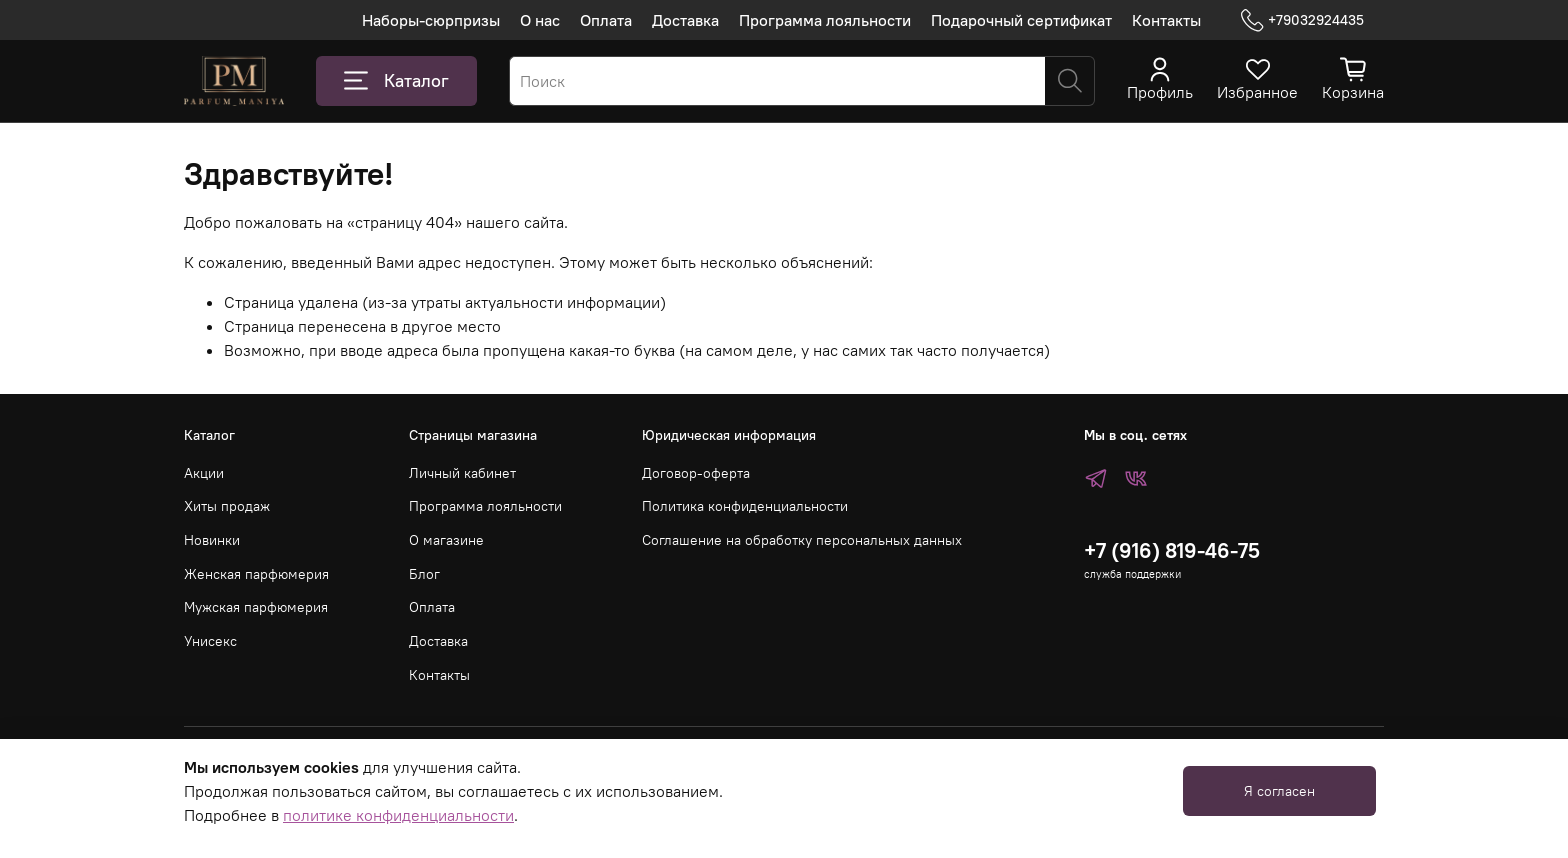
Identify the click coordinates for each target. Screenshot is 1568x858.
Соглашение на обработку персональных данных (802, 540)
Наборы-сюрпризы (431, 20)
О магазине (446, 540)
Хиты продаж (227, 506)
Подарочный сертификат (1021, 20)
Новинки (212, 540)
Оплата (606, 20)
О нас (540, 20)
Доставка (685, 20)
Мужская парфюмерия (256, 607)
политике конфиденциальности (398, 815)
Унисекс (210, 641)
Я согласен (1279, 791)
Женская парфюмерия (256, 574)
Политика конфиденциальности (745, 506)
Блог (424, 574)
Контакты (1166, 20)
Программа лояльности (825, 20)
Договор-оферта (696, 473)
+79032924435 (1302, 20)
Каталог (396, 81)
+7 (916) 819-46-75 (1172, 550)
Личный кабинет (462, 473)
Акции (204, 473)
